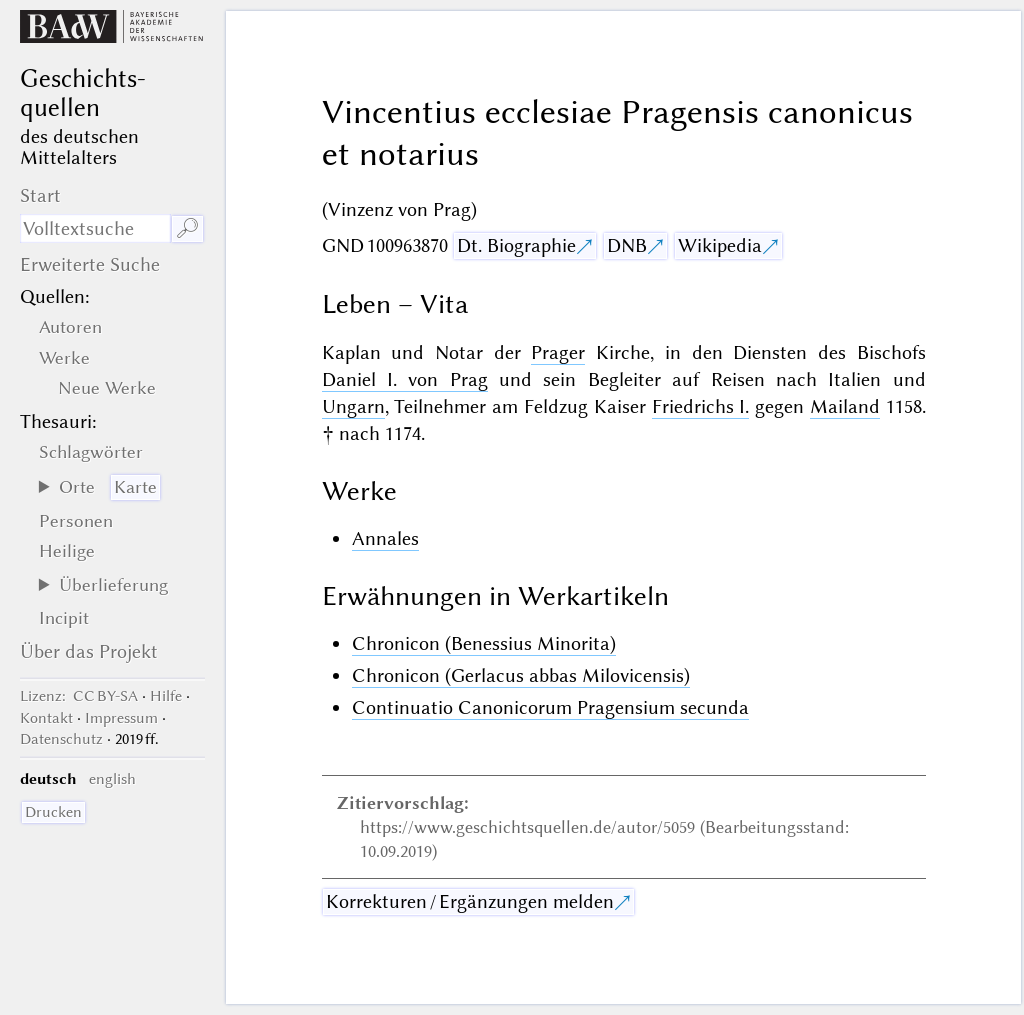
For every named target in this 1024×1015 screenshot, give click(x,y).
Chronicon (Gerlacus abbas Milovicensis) (521, 675)
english (112, 779)
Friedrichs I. (701, 406)
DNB (627, 245)
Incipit (64, 618)
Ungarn (353, 406)
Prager (558, 352)
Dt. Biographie (516, 245)
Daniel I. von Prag (405, 379)
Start (40, 195)
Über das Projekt (89, 651)
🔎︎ (187, 228)
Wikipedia (720, 245)
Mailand (845, 406)
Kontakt (46, 718)
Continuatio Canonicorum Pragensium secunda (550, 707)
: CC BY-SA (79, 696)
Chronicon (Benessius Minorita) (484, 643)
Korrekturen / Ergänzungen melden (470, 901)
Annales (385, 538)
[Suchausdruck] (95, 228)
